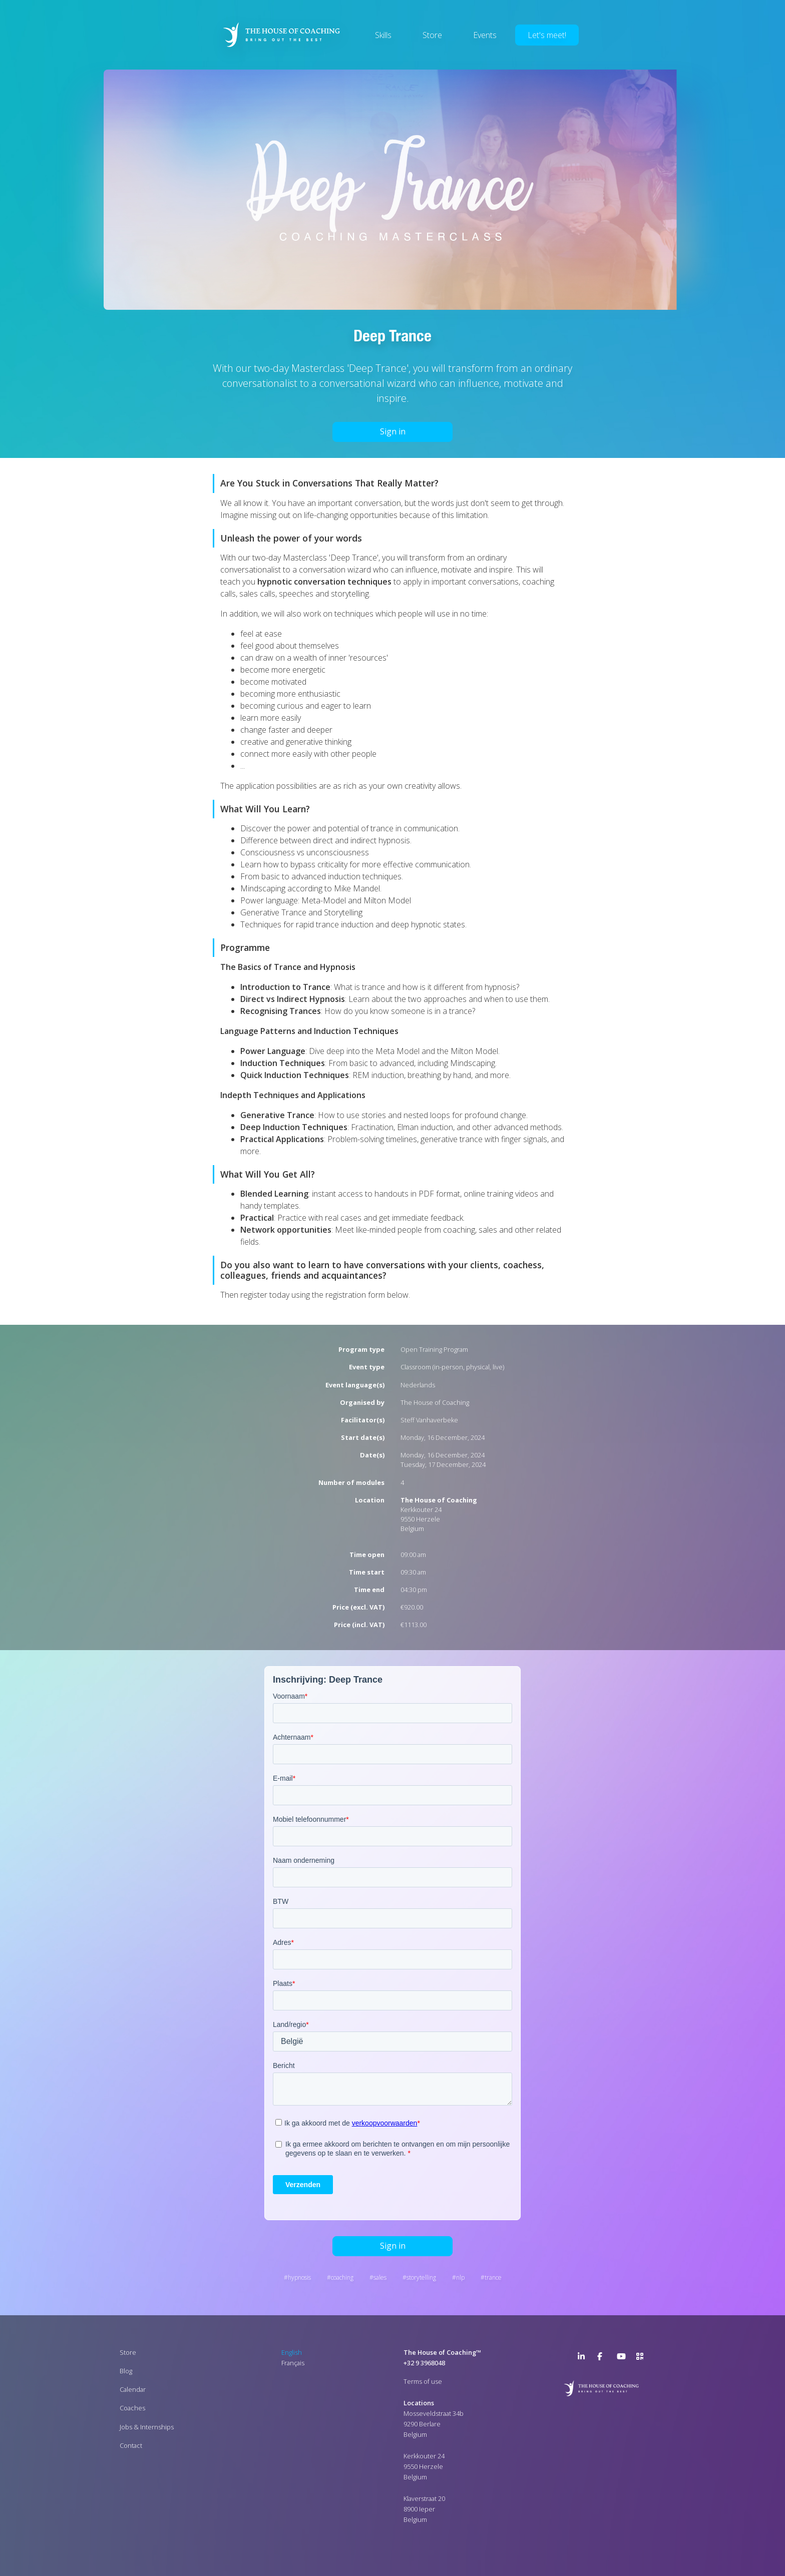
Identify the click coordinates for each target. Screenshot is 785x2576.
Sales (379, 2277)
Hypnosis (299, 2277)
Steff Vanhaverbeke (429, 1419)
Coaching (342, 2277)
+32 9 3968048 (424, 2362)
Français (292, 2362)
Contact (131, 2445)
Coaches (132, 2407)
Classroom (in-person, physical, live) (452, 1366)
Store (432, 35)
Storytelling (421, 2277)
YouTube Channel (623, 2358)
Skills (383, 35)
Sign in (393, 431)
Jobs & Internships (147, 2426)
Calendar (133, 2389)
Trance (493, 2277)
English (291, 2352)
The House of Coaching (435, 1402)
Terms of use (423, 2381)
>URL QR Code (642, 2358)
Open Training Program (434, 1349)
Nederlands (418, 1384)
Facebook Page (603, 2358)
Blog (126, 2370)
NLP (460, 2277)
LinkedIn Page (584, 2358)
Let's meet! (547, 35)
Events (485, 35)
